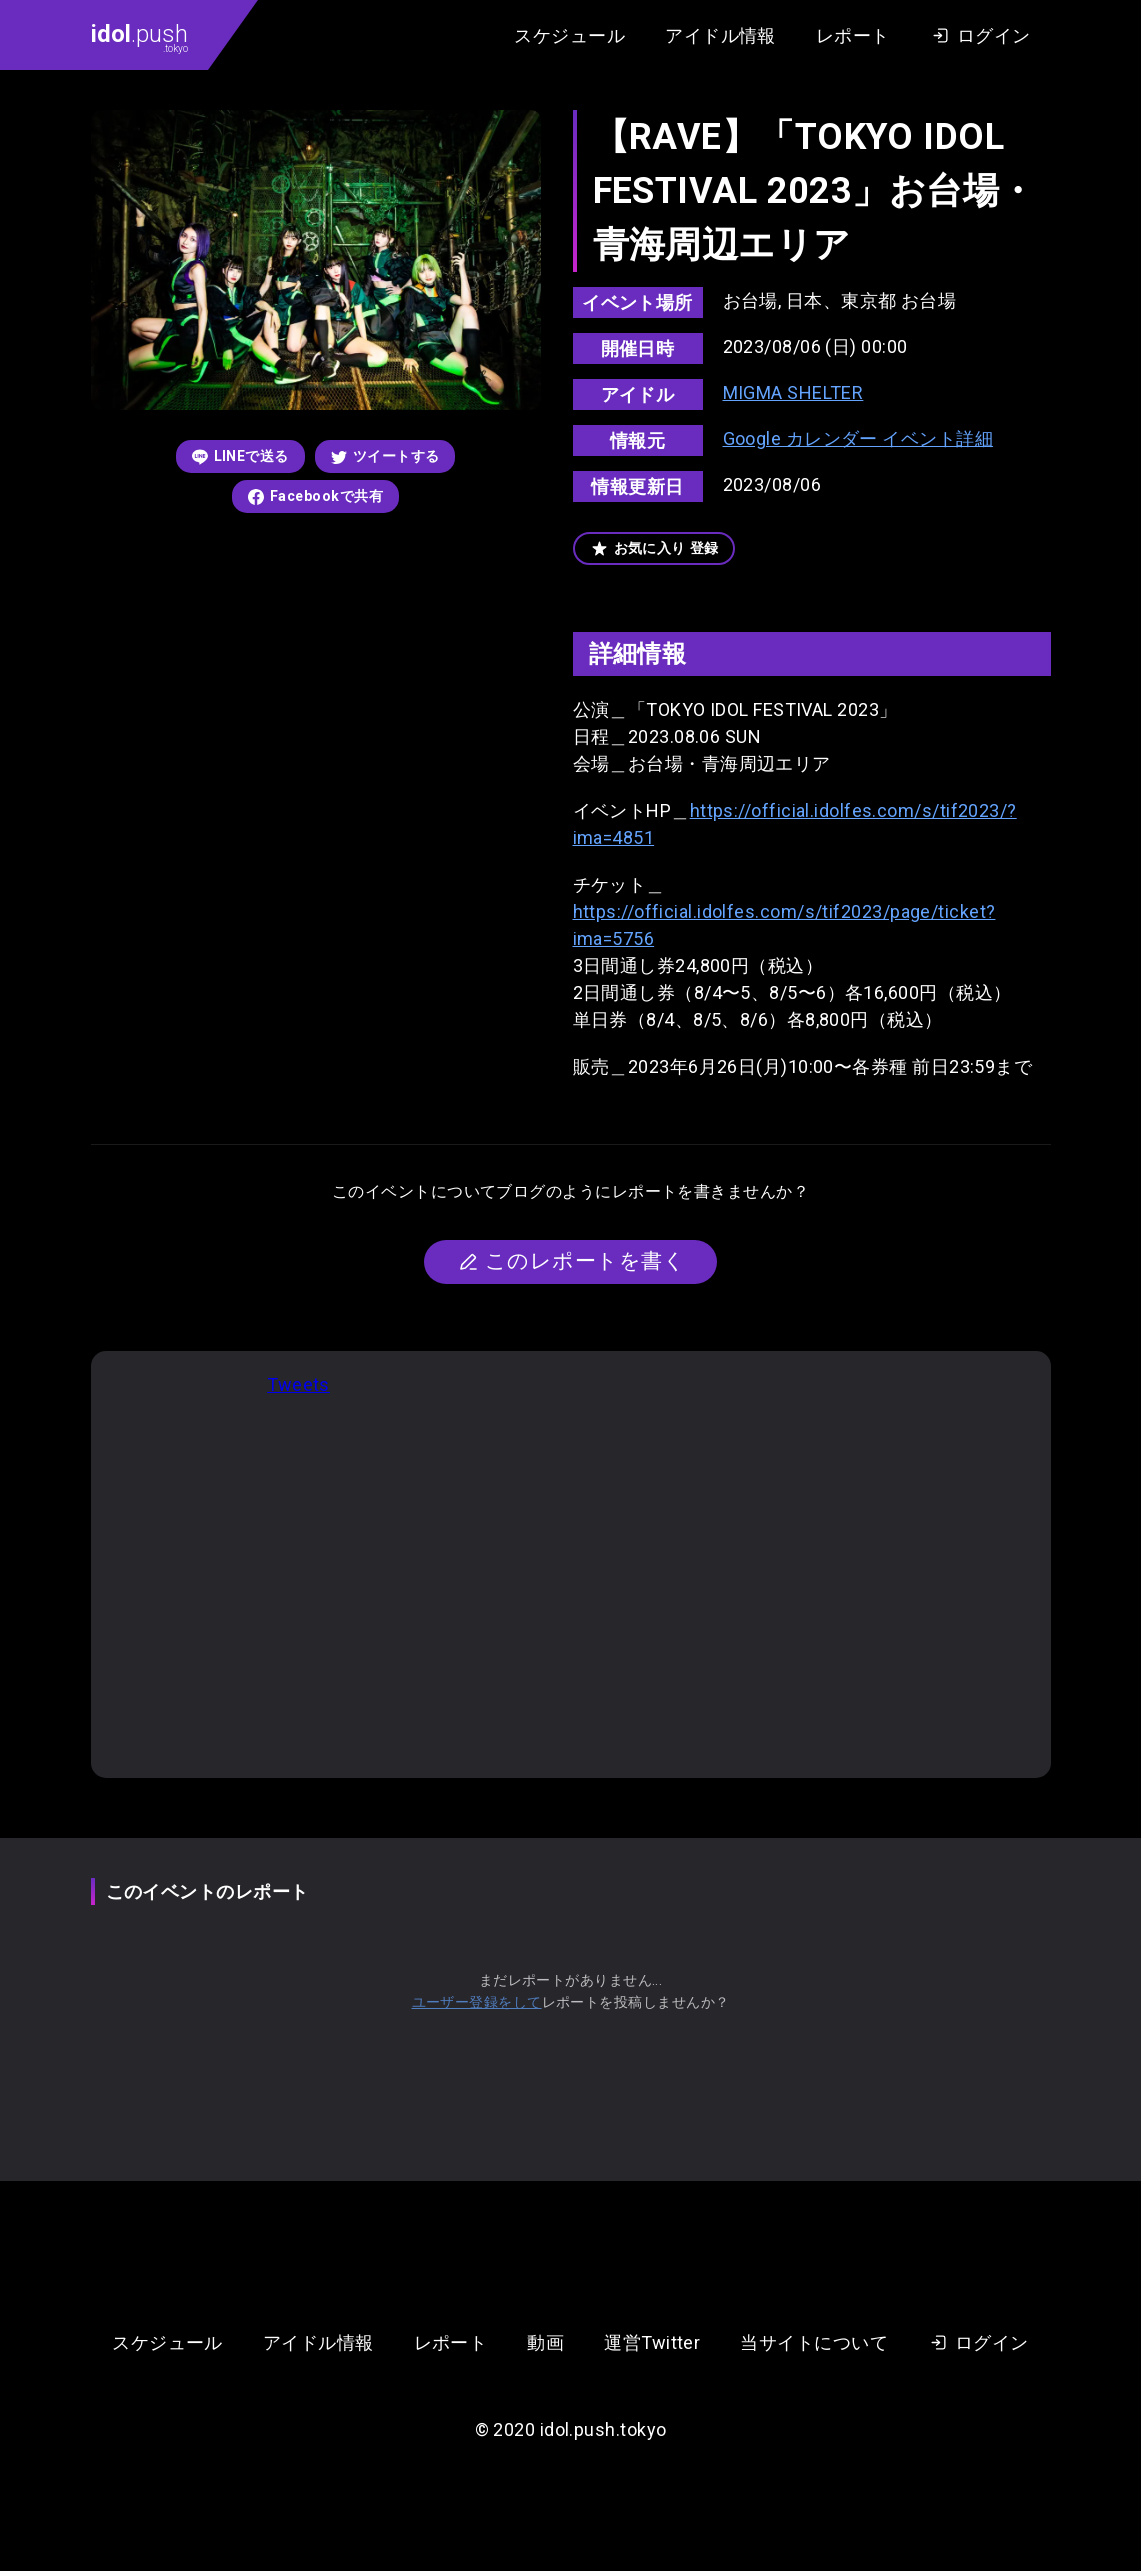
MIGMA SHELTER (793, 392)
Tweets (298, 1384)
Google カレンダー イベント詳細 (858, 438)
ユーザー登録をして (477, 2002)
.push (139, 37)
